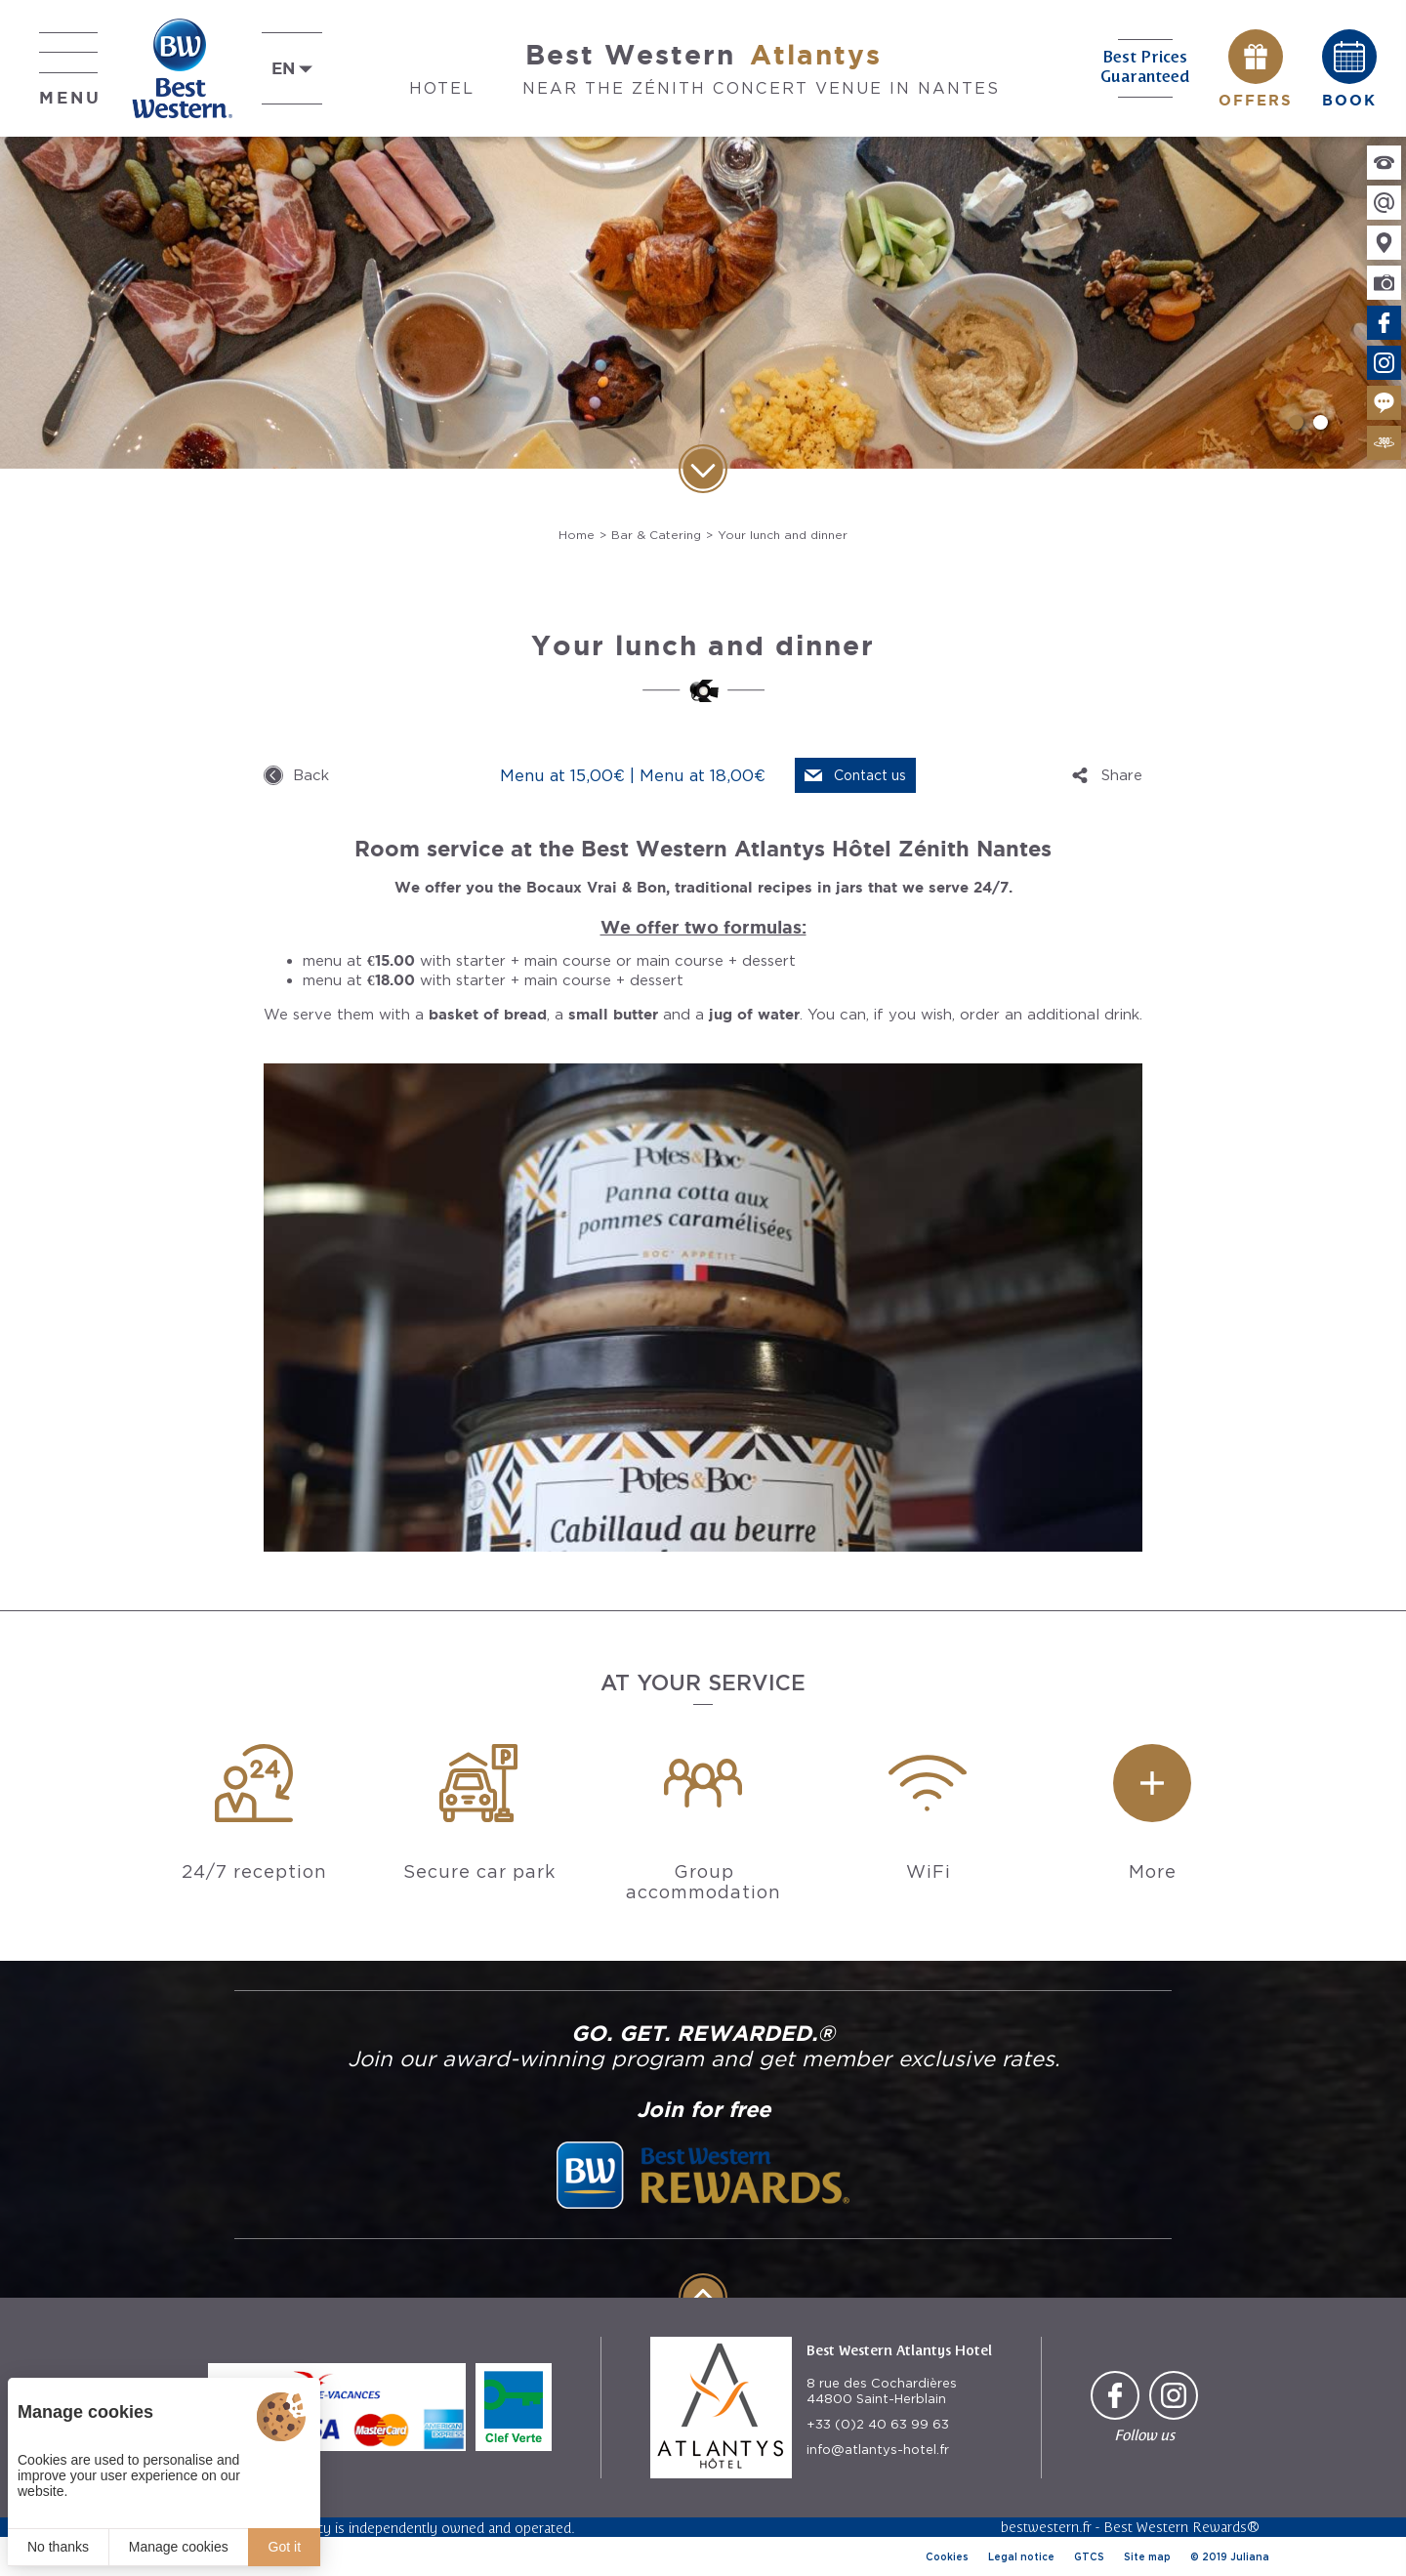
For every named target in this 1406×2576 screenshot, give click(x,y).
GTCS (1089, 2556)
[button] (1296, 422)
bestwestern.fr (1046, 2526)
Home (576, 534)
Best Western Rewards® (1181, 2526)
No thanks (58, 2547)
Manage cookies (178, 2547)
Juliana (1249, 2556)
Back (311, 775)
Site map (1147, 2556)
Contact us (870, 775)
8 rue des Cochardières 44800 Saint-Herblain (881, 2391)
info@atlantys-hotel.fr (877, 2449)
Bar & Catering (656, 534)
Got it (285, 2547)
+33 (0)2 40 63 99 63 (877, 2424)
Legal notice (1021, 2556)
